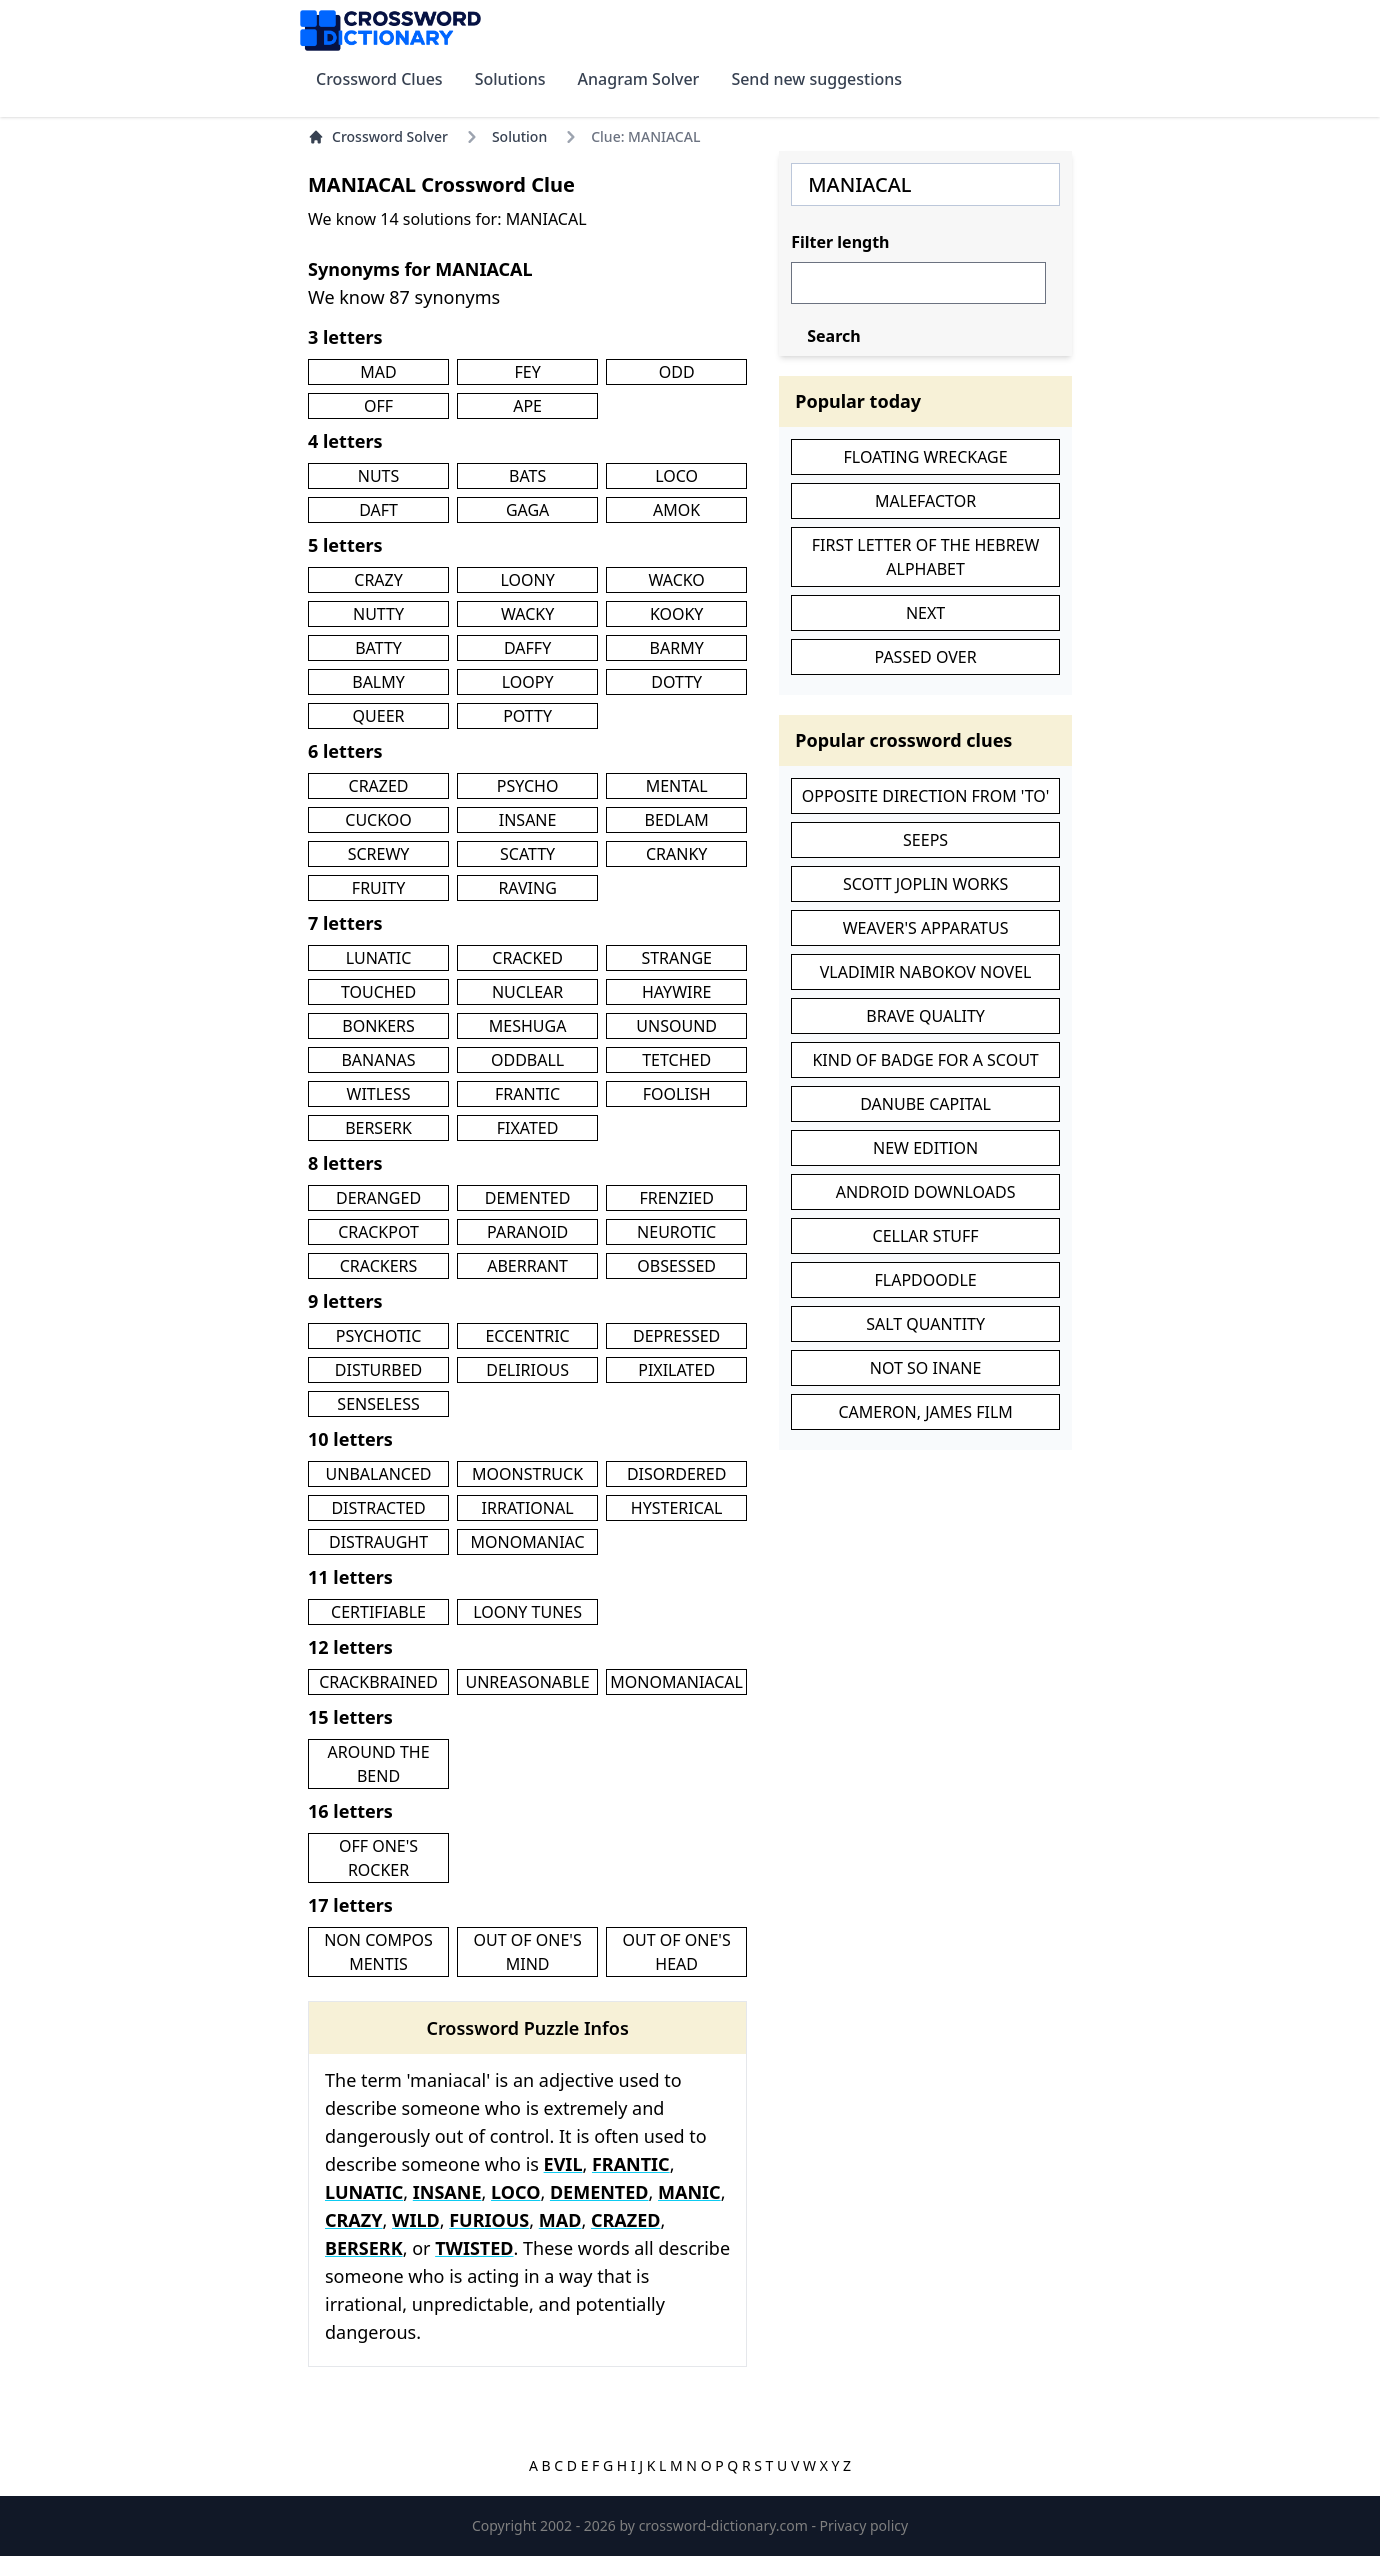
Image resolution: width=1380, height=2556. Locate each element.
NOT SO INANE (926, 1368)
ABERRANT (527, 1266)
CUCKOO (378, 820)
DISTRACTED (378, 1508)
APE (527, 406)
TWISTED (474, 2248)
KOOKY (677, 614)
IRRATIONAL (528, 1508)
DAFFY (527, 648)
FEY (527, 372)
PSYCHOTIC (379, 1336)
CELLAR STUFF (926, 1236)
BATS (527, 476)
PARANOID (527, 1232)
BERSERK (378, 1128)
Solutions (510, 79)
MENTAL (677, 786)
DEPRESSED (676, 1336)
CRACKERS (379, 1266)
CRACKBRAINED (378, 1682)
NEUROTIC (676, 1232)
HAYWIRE (676, 992)
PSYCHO (528, 786)
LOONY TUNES (527, 1612)
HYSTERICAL (677, 1508)
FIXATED (528, 1128)
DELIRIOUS (527, 1370)
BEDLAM (677, 820)
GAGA (527, 510)
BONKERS (378, 1026)
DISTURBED (378, 1370)
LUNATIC (379, 958)
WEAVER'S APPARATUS (926, 928)
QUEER (379, 716)
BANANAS (378, 1060)
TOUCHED (378, 992)
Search (833, 336)
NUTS (379, 476)
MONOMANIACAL (676, 1682)
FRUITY (378, 888)
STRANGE (676, 958)
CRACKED (527, 958)
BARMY (677, 648)
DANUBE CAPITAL (925, 1104)
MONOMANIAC (528, 1542)
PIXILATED (676, 1370)
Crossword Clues (379, 79)
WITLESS (379, 1094)
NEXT (925, 613)
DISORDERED (676, 1474)
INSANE (528, 820)
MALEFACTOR (925, 501)
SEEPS (925, 840)
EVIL (563, 2164)
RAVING (527, 888)
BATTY (378, 648)
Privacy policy (864, 2525)
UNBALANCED (379, 1474)
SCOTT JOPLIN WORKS (925, 884)
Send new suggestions (816, 79)
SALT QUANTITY (925, 1324)
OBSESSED (676, 1266)
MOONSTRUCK (527, 1474)
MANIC (689, 2192)
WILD (416, 2220)
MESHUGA (528, 1026)
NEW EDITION (925, 1148)
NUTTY (378, 614)
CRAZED (379, 786)
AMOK (676, 510)
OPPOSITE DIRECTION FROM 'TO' (926, 796)
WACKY (527, 614)
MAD (378, 372)
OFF (378, 406)
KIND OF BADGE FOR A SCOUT (925, 1060)
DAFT (378, 510)
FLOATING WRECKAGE (926, 457)
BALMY (378, 682)
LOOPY (528, 682)
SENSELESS (378, 1404)
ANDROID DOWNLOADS (926, 1192)
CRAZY (378, 580)
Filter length (840, 242)
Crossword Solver (378, 136)
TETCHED (676, 1060)
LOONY (527, 580)
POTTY (527, 716)
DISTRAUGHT (378, 1542)
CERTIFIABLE (378, 1612)
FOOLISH (677, 1094)
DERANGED (378, 1198)
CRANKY (676, 854)
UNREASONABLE (527, 1682)
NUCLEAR (527, 992)
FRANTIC (527, 1094)
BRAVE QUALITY (925, 1016)
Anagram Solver (639, 79)
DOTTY (676, 682)
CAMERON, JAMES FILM (925, 1412)
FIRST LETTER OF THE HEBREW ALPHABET (926, 557)
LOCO (676, 476)
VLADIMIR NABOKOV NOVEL (926, 972)
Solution (519, 136)
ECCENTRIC (527, 1336)
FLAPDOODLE (925, 1280)
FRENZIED (676, 1198)
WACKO (676, 580)
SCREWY (379, 854)
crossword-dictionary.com (725, 2525)
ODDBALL (527, 1060)
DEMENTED (528, 1198)
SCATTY (527, 854)
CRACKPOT (378, 1232)
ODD (677, 372)
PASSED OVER (926, 657)
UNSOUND (676, 1026)
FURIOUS (489, 2220)
